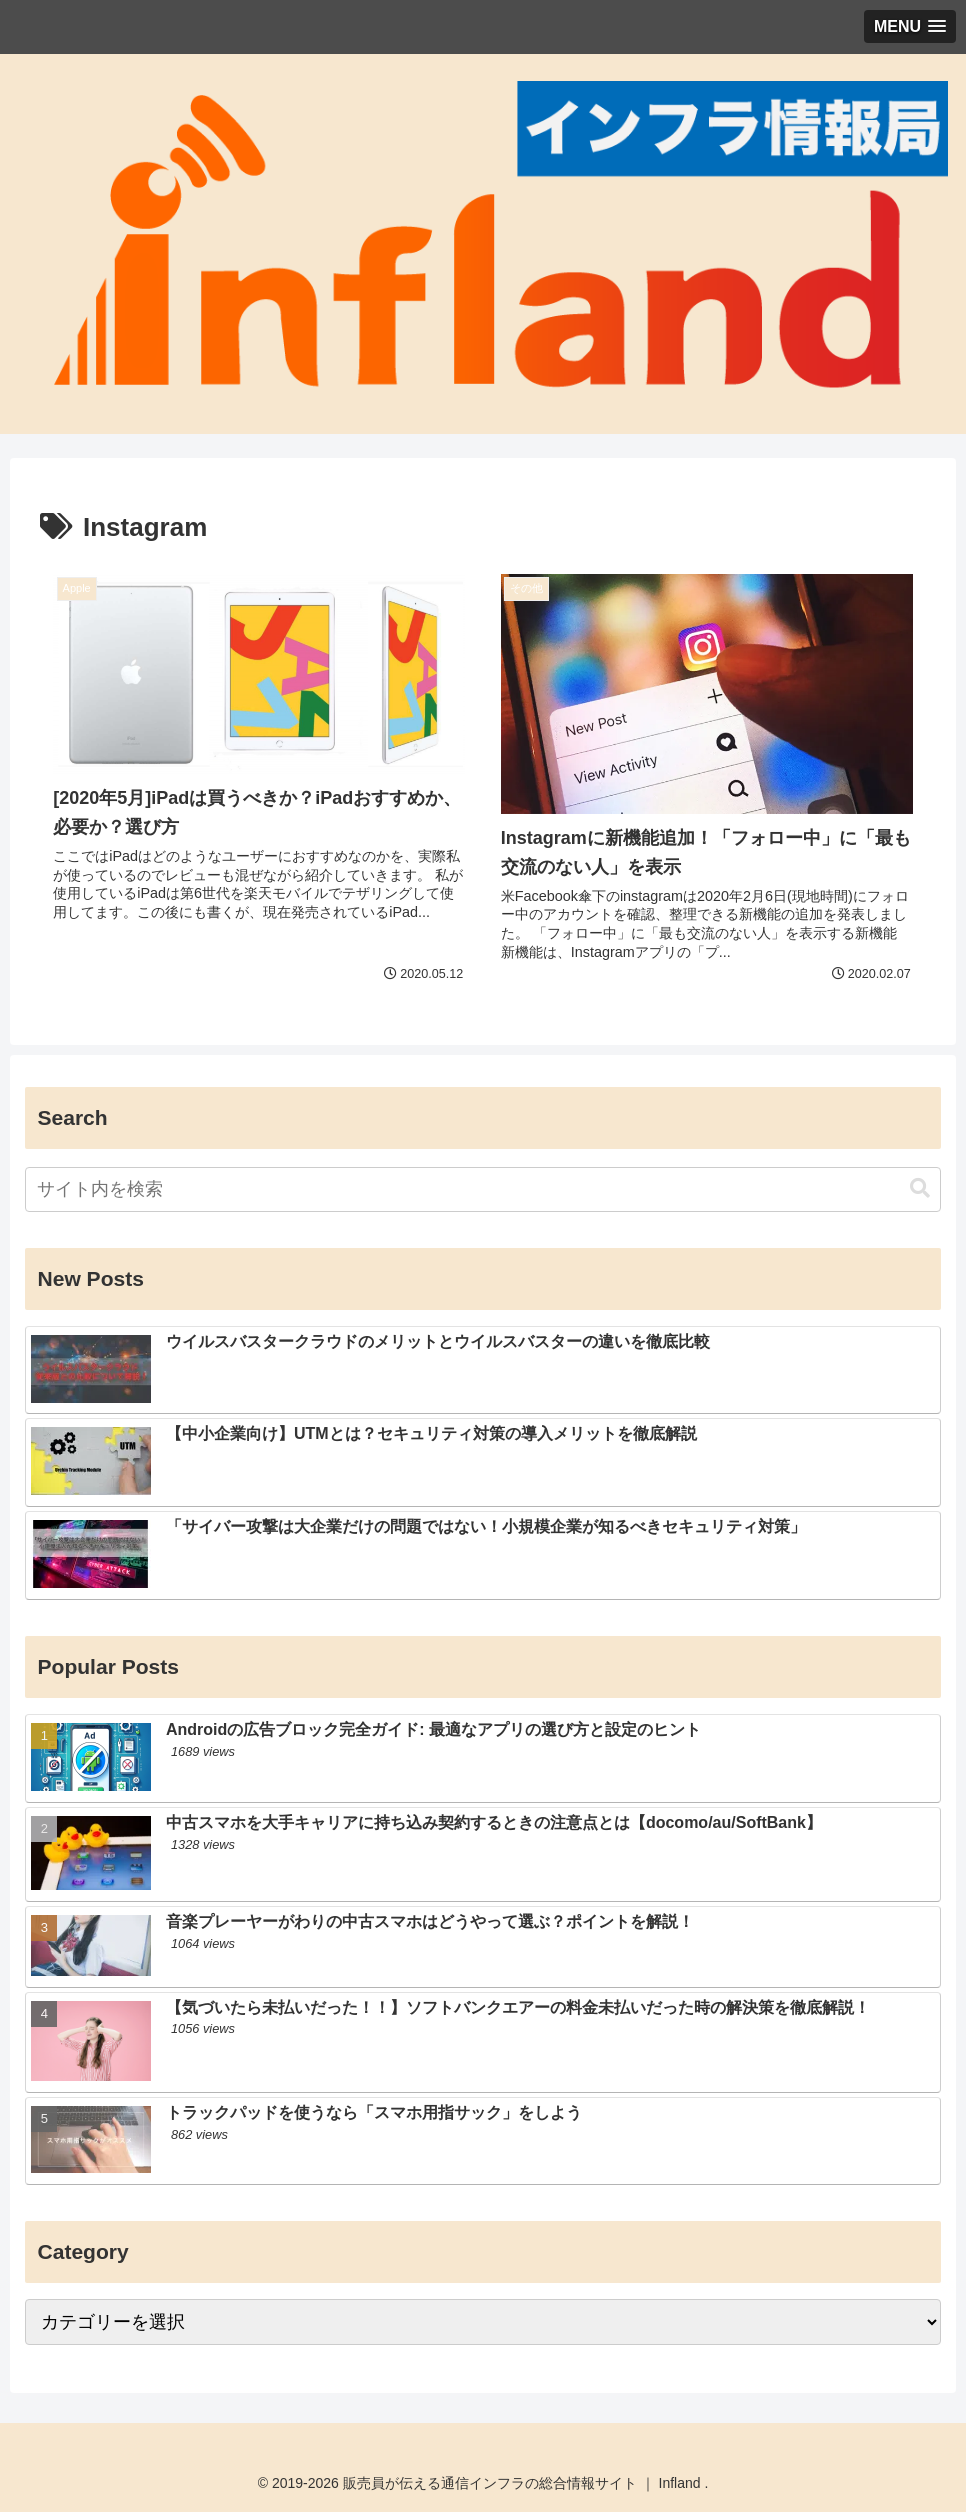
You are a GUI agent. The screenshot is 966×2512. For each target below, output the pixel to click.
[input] (482, 1189)
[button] (920, 1188)
